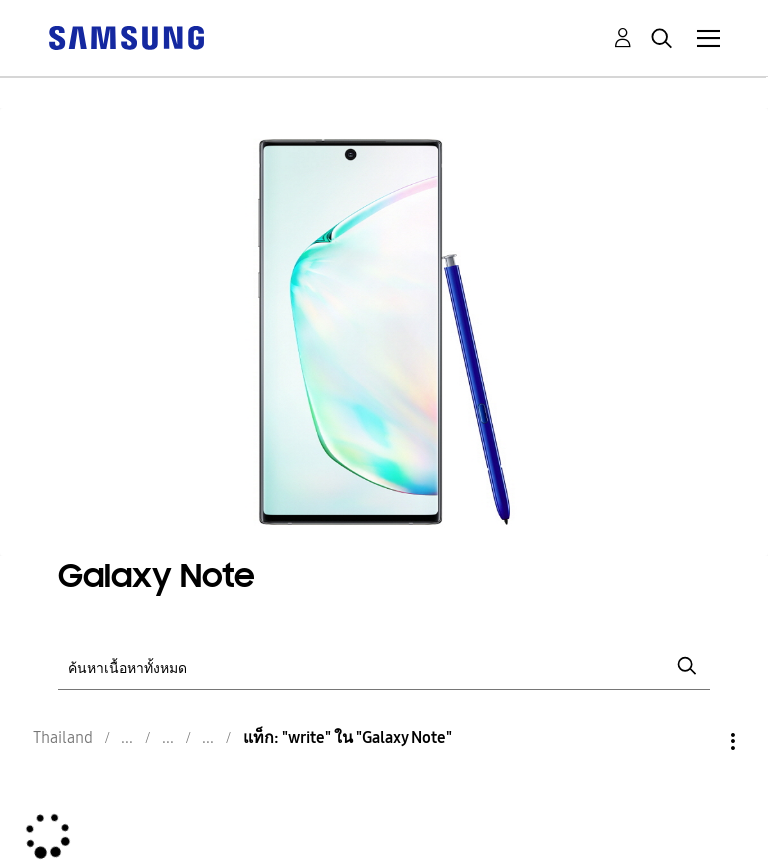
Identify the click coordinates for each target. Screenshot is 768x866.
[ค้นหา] (383, 666)
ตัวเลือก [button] (699, 741)
